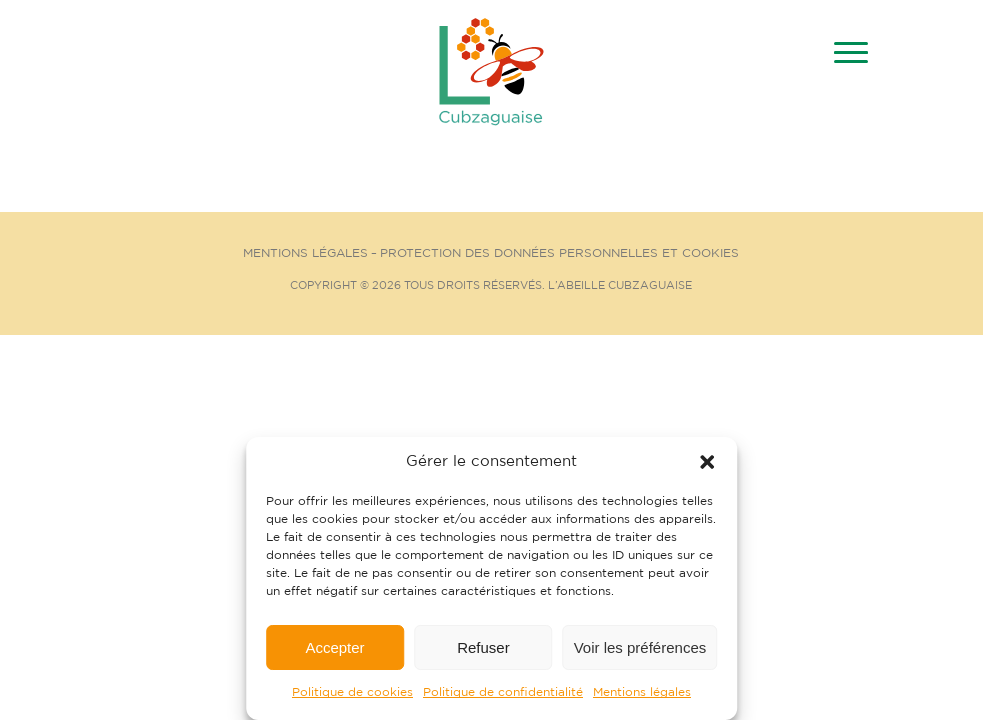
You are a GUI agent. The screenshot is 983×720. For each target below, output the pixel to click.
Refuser (483, 647)
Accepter (334, 647)
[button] (707, 462)
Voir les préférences (640, 647)
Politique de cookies (352, 692)
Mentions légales (642, 692)
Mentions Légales (305, 253)
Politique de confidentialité (503, 692)
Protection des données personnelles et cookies (559, 253)
